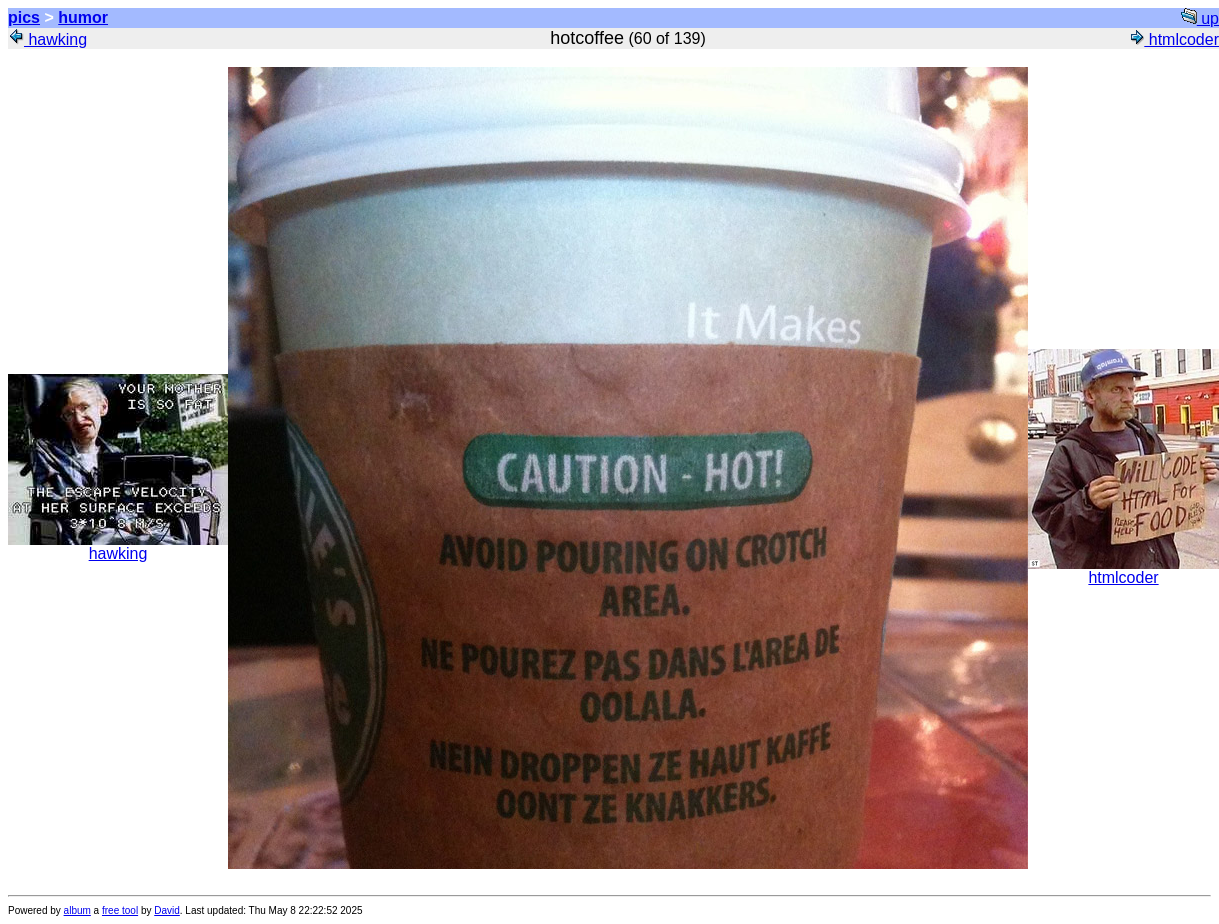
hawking (47, 39)
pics (24, 17)
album (77, 910)
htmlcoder (1173, 39)
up (1200, 18)
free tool (120, 910)
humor (83, 17)
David (167, 910)
